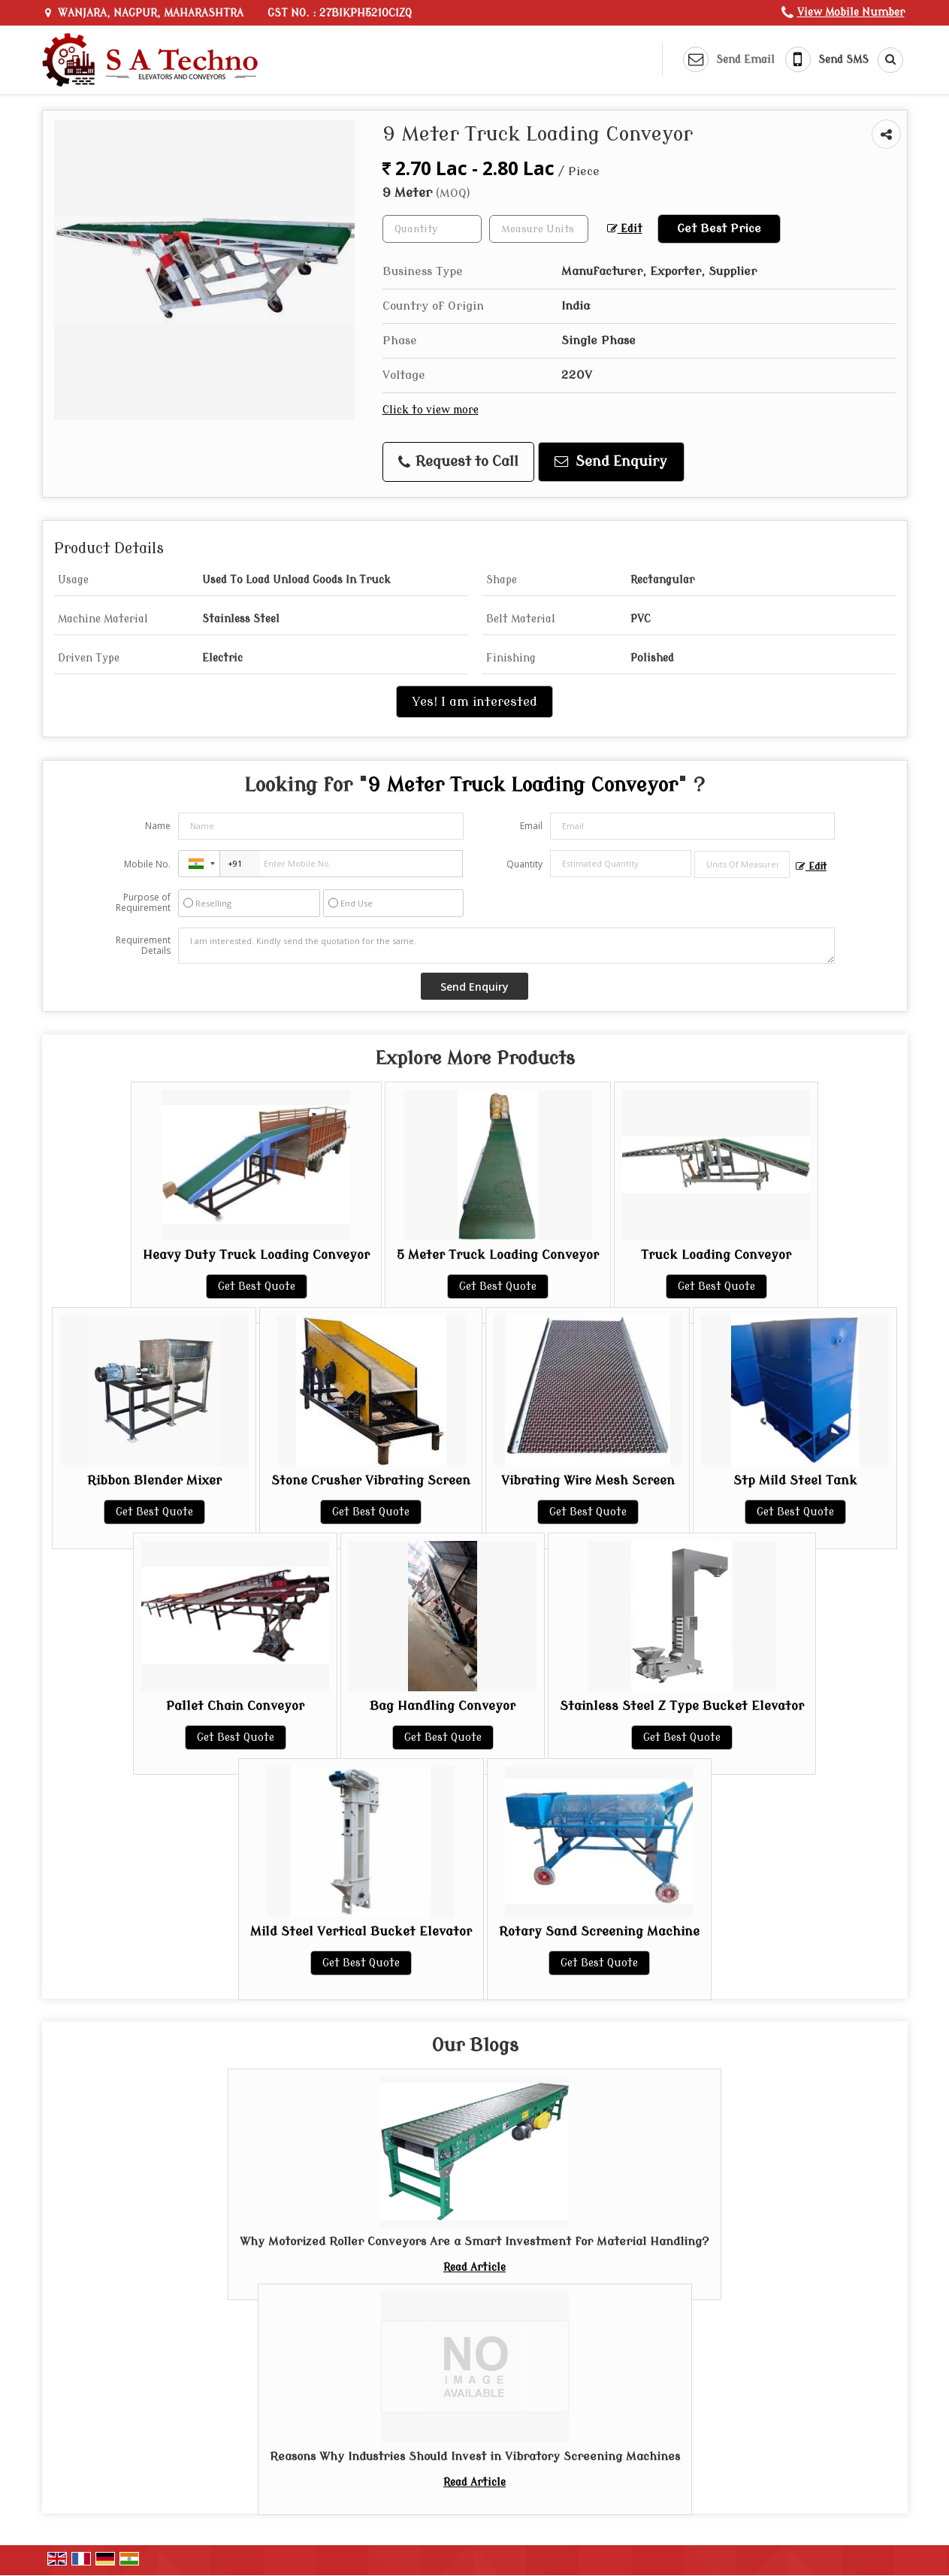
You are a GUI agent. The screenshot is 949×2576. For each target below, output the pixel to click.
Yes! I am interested (474, 702)
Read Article (474, 2267)
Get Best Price (719, 228)
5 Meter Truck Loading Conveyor (498, 1255)
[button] (851, 12)
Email (531, 825)
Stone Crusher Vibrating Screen (370, 1480)
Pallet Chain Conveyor (235, 1706)
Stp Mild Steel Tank (795, 1480)
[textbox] (538, 229)
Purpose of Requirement (143, 902)
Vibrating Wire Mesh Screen (588, 1480)
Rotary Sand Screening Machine (599, 1931)
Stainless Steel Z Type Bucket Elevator (682, 1706)
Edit (624, 229)
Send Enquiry (611, 462)
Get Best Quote (256, 1286)
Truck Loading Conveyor (716, 1255)
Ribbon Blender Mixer (154, 1480)
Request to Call (458, 462)
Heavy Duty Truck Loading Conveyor (256, 1255)
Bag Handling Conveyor (442, 1706)
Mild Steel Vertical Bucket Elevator (361, 1931)
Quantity (524, 864)
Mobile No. (147, 864)
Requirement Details (143, 945)
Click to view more (430, 410)
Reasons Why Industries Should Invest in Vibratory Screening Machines (475, 2456)
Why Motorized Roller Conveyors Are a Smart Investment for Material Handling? (474, 2241)
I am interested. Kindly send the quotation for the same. (506, 946)
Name (158, 825)
